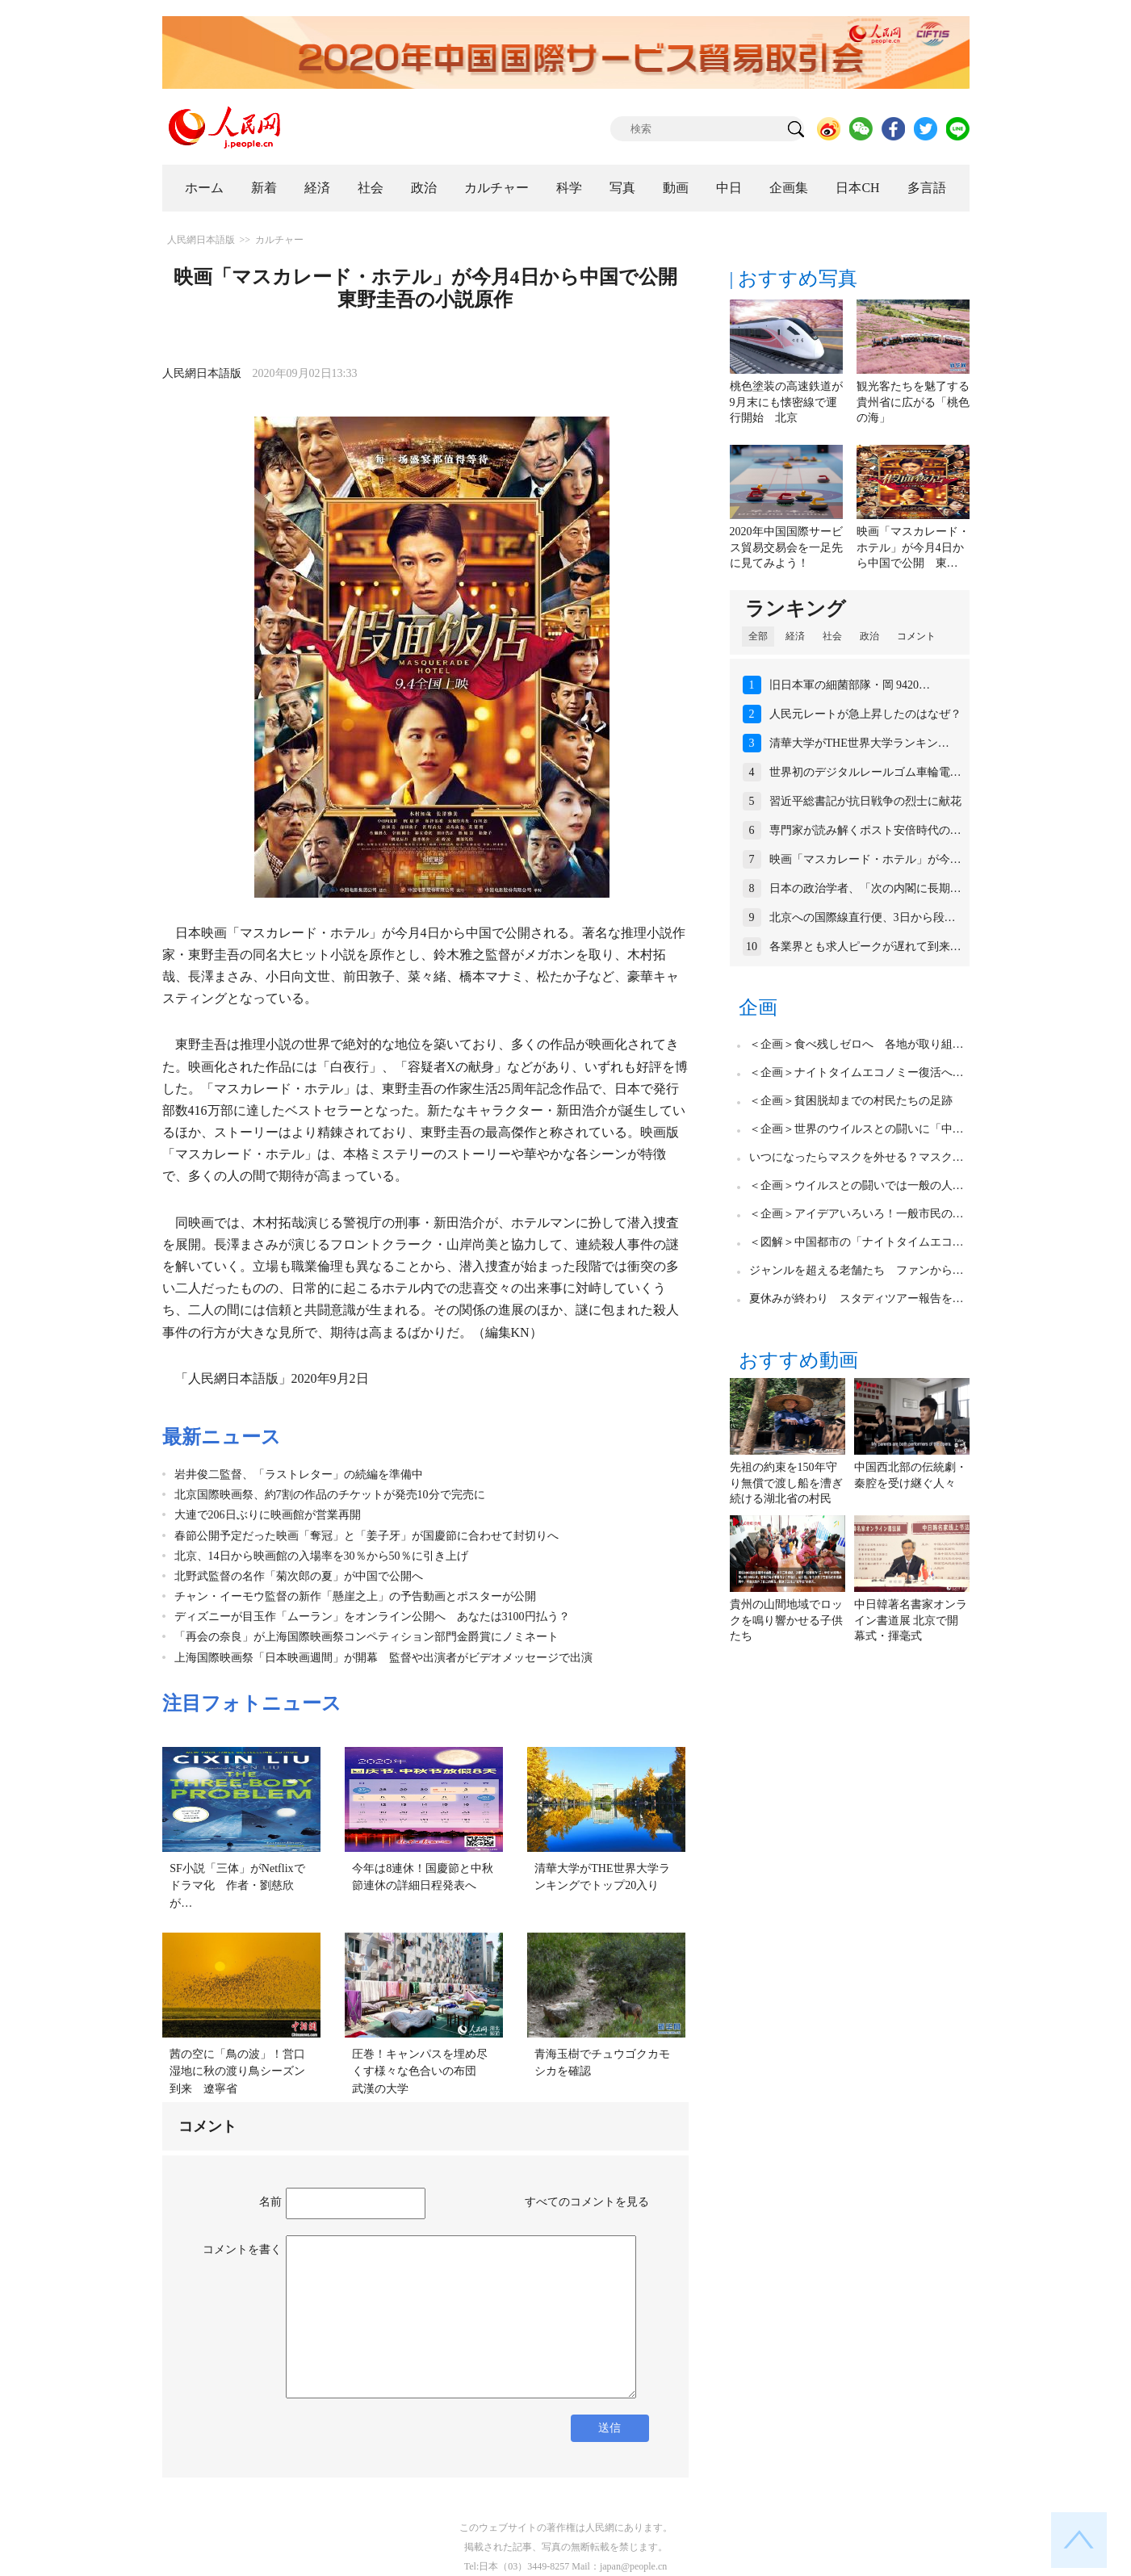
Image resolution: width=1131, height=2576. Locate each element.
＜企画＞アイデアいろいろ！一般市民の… (856, 1214)
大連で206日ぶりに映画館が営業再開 (267, 1515)
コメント (916, 636)
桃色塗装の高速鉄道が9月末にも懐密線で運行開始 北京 (786, 402)
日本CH (857, 188)
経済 (317, 188)
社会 (370, 188)
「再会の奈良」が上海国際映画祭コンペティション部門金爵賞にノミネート (366, 1637)
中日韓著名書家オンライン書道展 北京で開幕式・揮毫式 (910, 1620)
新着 (264, 188)
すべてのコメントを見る (587, 2202)
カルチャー (496, 188)
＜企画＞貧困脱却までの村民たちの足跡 (851, 1101)
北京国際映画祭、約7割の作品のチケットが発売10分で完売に (329, 1495)
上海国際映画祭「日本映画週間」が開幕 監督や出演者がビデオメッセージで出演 (383, 1658)
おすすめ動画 (798, 1360)
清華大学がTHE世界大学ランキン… (859, 743)
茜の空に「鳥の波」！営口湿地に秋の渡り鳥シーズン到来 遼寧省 (237, 2071)
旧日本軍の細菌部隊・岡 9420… (850, 685)
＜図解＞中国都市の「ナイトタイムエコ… (856, 1242)
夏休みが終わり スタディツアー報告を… (856, 1298)
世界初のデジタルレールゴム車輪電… (865, 772)
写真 (622, 188)
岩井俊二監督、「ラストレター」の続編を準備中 (298, 1474)
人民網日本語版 (201, 239)
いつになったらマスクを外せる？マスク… (856, 1157)
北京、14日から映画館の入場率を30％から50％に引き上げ (321, 1556)
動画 (676, 188)
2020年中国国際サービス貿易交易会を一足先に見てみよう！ (786, 547)
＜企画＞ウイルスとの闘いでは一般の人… (856, 1185)
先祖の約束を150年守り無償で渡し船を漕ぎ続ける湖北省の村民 (786, 1483)
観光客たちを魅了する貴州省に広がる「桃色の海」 (913, 402)
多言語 (926, 188)
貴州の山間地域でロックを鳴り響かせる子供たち (786, 1620)
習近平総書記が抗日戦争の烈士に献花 (865, 801)
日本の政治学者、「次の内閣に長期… (865, 888)
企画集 (788, 188)
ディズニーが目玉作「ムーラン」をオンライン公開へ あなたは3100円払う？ (372, 1617)
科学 (569, 188)
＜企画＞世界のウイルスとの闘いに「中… (856, 1129)
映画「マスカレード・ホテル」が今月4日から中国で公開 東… (913, 547)
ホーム (204, 188)
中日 (729, 188)
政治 (424, 188)
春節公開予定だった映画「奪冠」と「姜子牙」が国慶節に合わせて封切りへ (366, 1536)
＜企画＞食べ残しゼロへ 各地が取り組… (856, 1044)
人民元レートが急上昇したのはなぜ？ (865, 714)
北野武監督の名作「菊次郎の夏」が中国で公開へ (298, 1576)
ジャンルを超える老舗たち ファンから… (856, 1270)
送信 (609, 2428)
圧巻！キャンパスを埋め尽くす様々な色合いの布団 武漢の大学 (420, 2071)
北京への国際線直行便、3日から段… (862, 917)
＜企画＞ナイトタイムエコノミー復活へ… (856, 1072)
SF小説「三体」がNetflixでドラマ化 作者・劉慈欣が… (237, 1885)
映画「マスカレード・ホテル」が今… (865, 859)
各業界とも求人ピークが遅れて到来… (865, 946)
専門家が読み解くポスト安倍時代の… (865, 830)
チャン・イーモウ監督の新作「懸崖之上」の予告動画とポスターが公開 (355, 1596)
